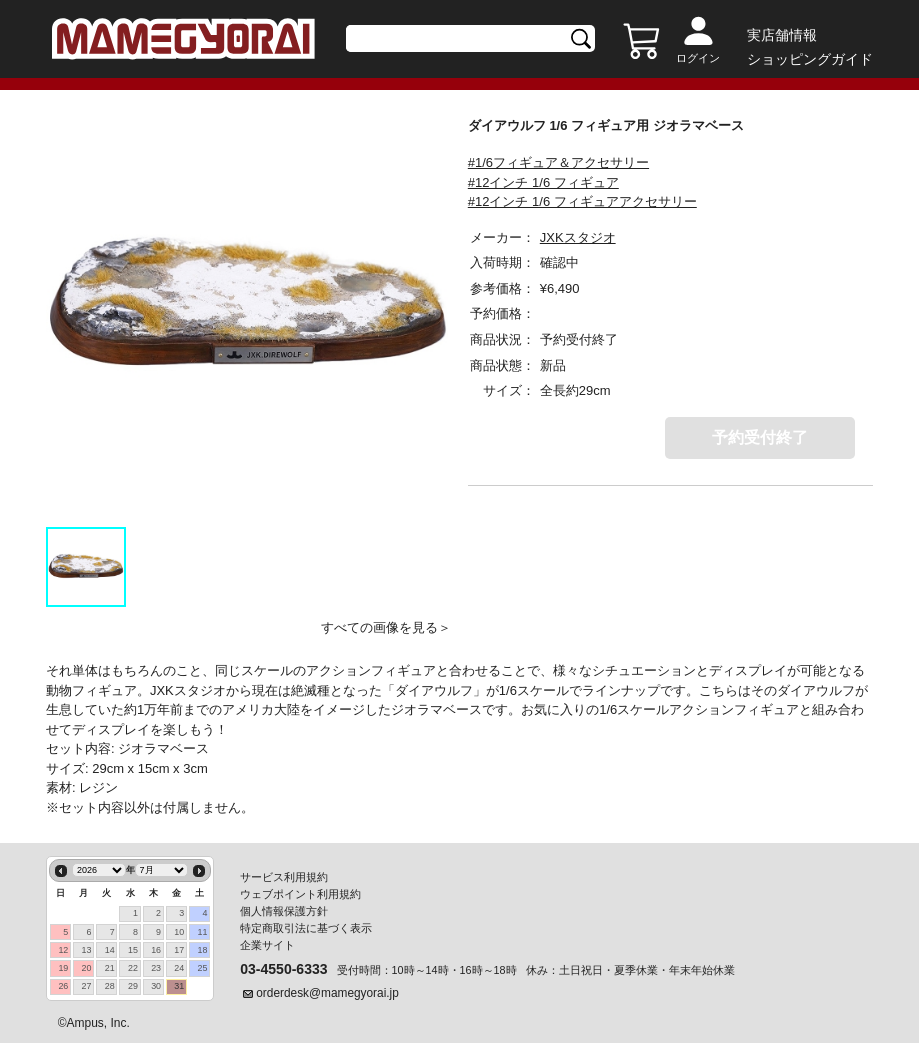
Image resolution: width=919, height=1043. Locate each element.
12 (63, 950)
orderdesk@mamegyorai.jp (327, 993)
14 (110, 950)
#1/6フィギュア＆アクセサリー (558, 162)
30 (156, 986)
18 (203, 950)
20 (87, 968)
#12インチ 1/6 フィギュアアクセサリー (582, 201)
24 (179, 968)
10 (179, 932)
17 (179, 950)
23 (156, 968)
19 (63, 968)
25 (203, 968)
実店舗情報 (782, 35)
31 (179, 986)
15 (133, 950)
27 (87, 986)
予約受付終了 (760, 437)
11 (203, 932)
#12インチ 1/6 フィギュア (543, 182)
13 (87, 950)
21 (110, 968)
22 (133, 968)
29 (133, 986)
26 (63, 986)
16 (156, 950)
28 (110, 986)
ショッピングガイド (810, 59)
